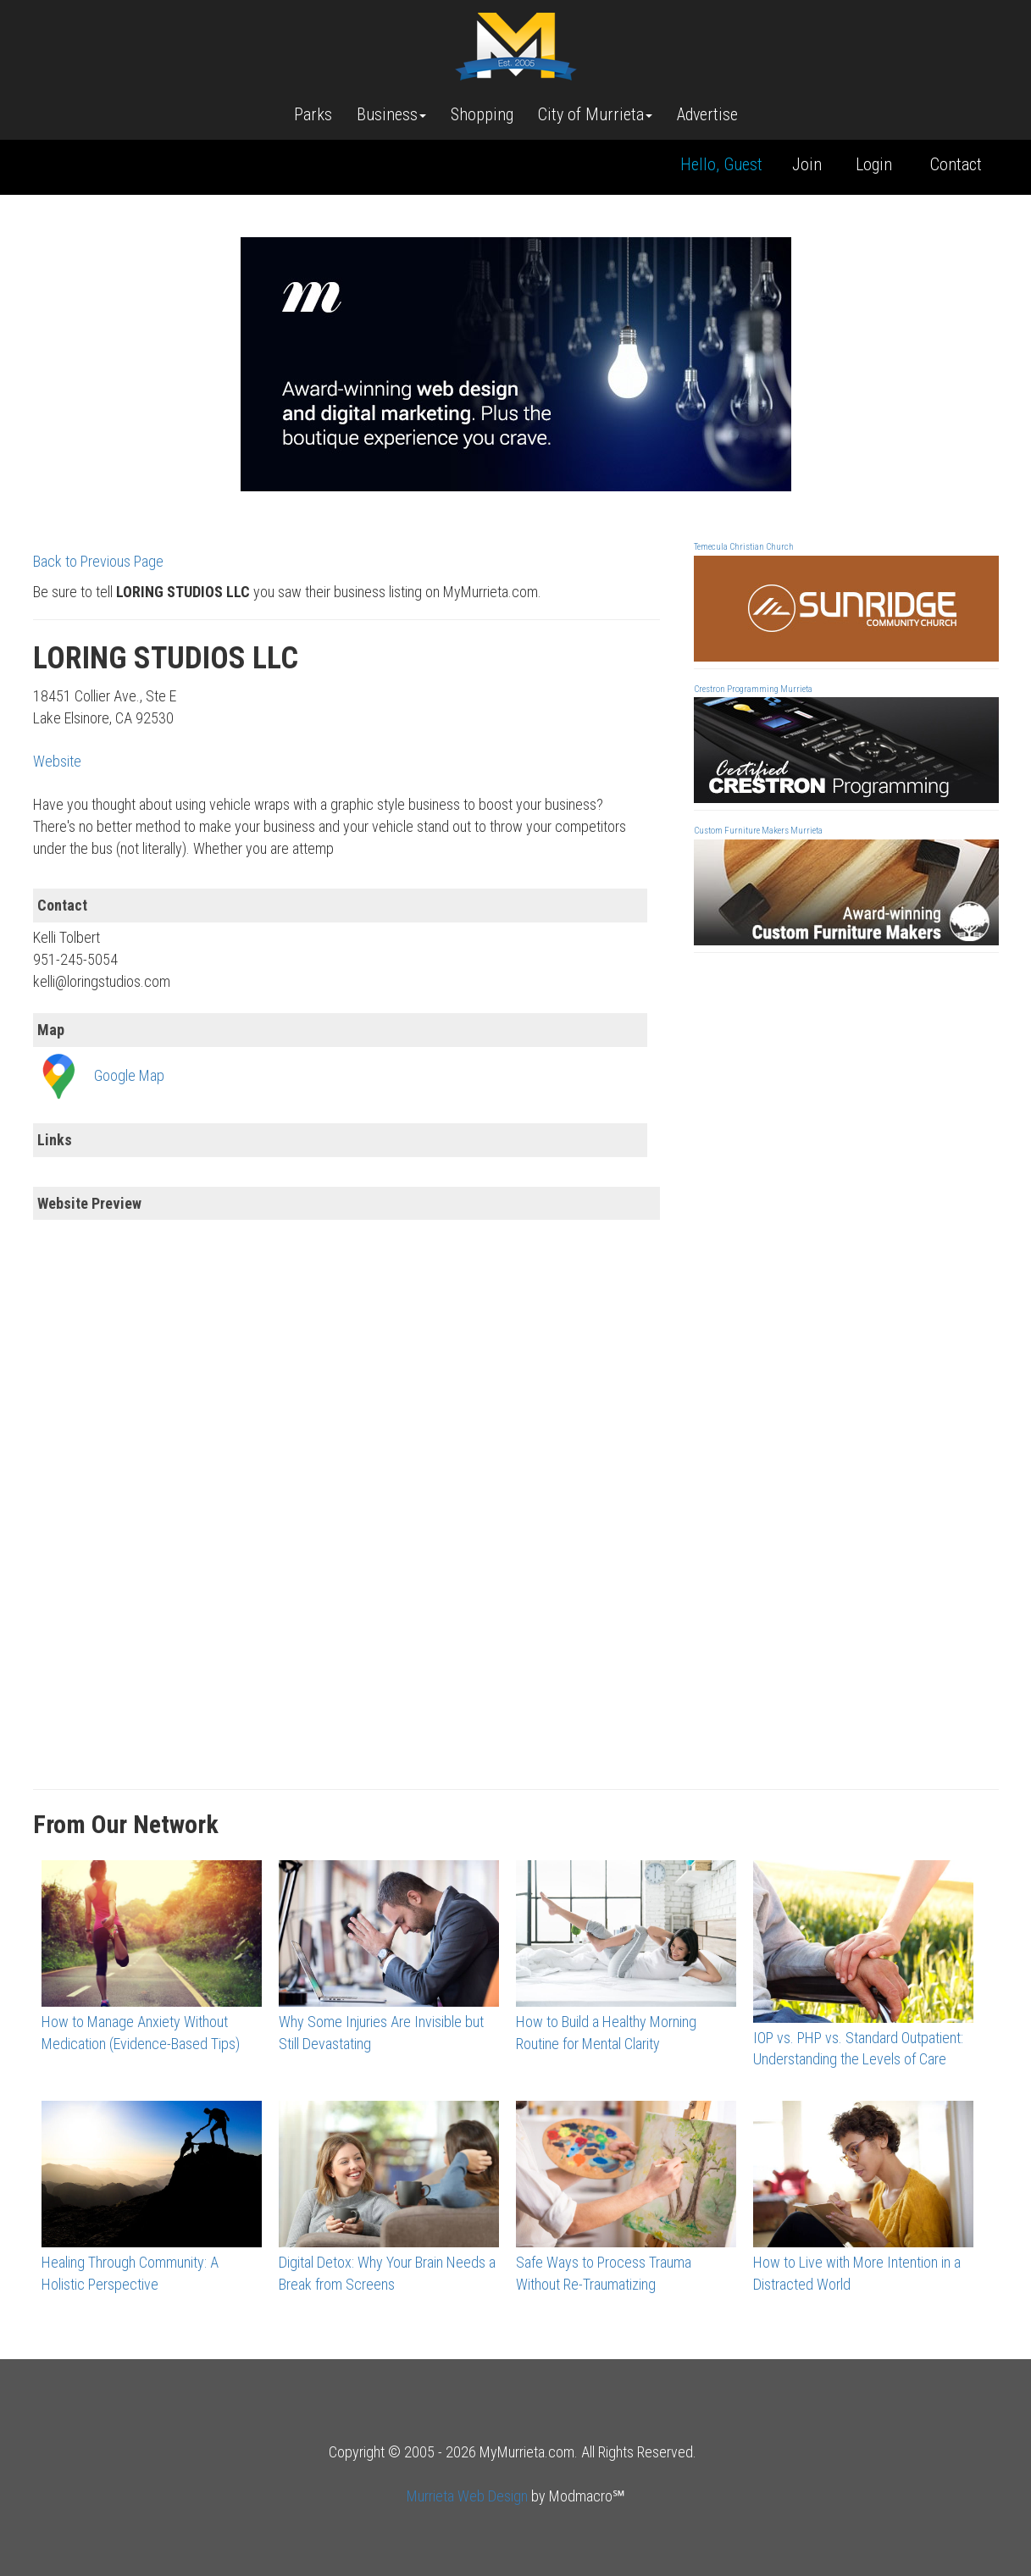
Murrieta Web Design (467, 2496)
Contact (956, 164)
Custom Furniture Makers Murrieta (758, 830)
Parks (313, 114)
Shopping (482, 114)
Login (874, 164)
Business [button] (391, 114)
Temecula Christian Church (744, 546)
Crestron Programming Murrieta (753, 689)
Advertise (707, 114)
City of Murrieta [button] (595, 114)
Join (807, 164)
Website (57, 761)
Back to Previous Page (98, 561)
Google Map (129, 1075)
